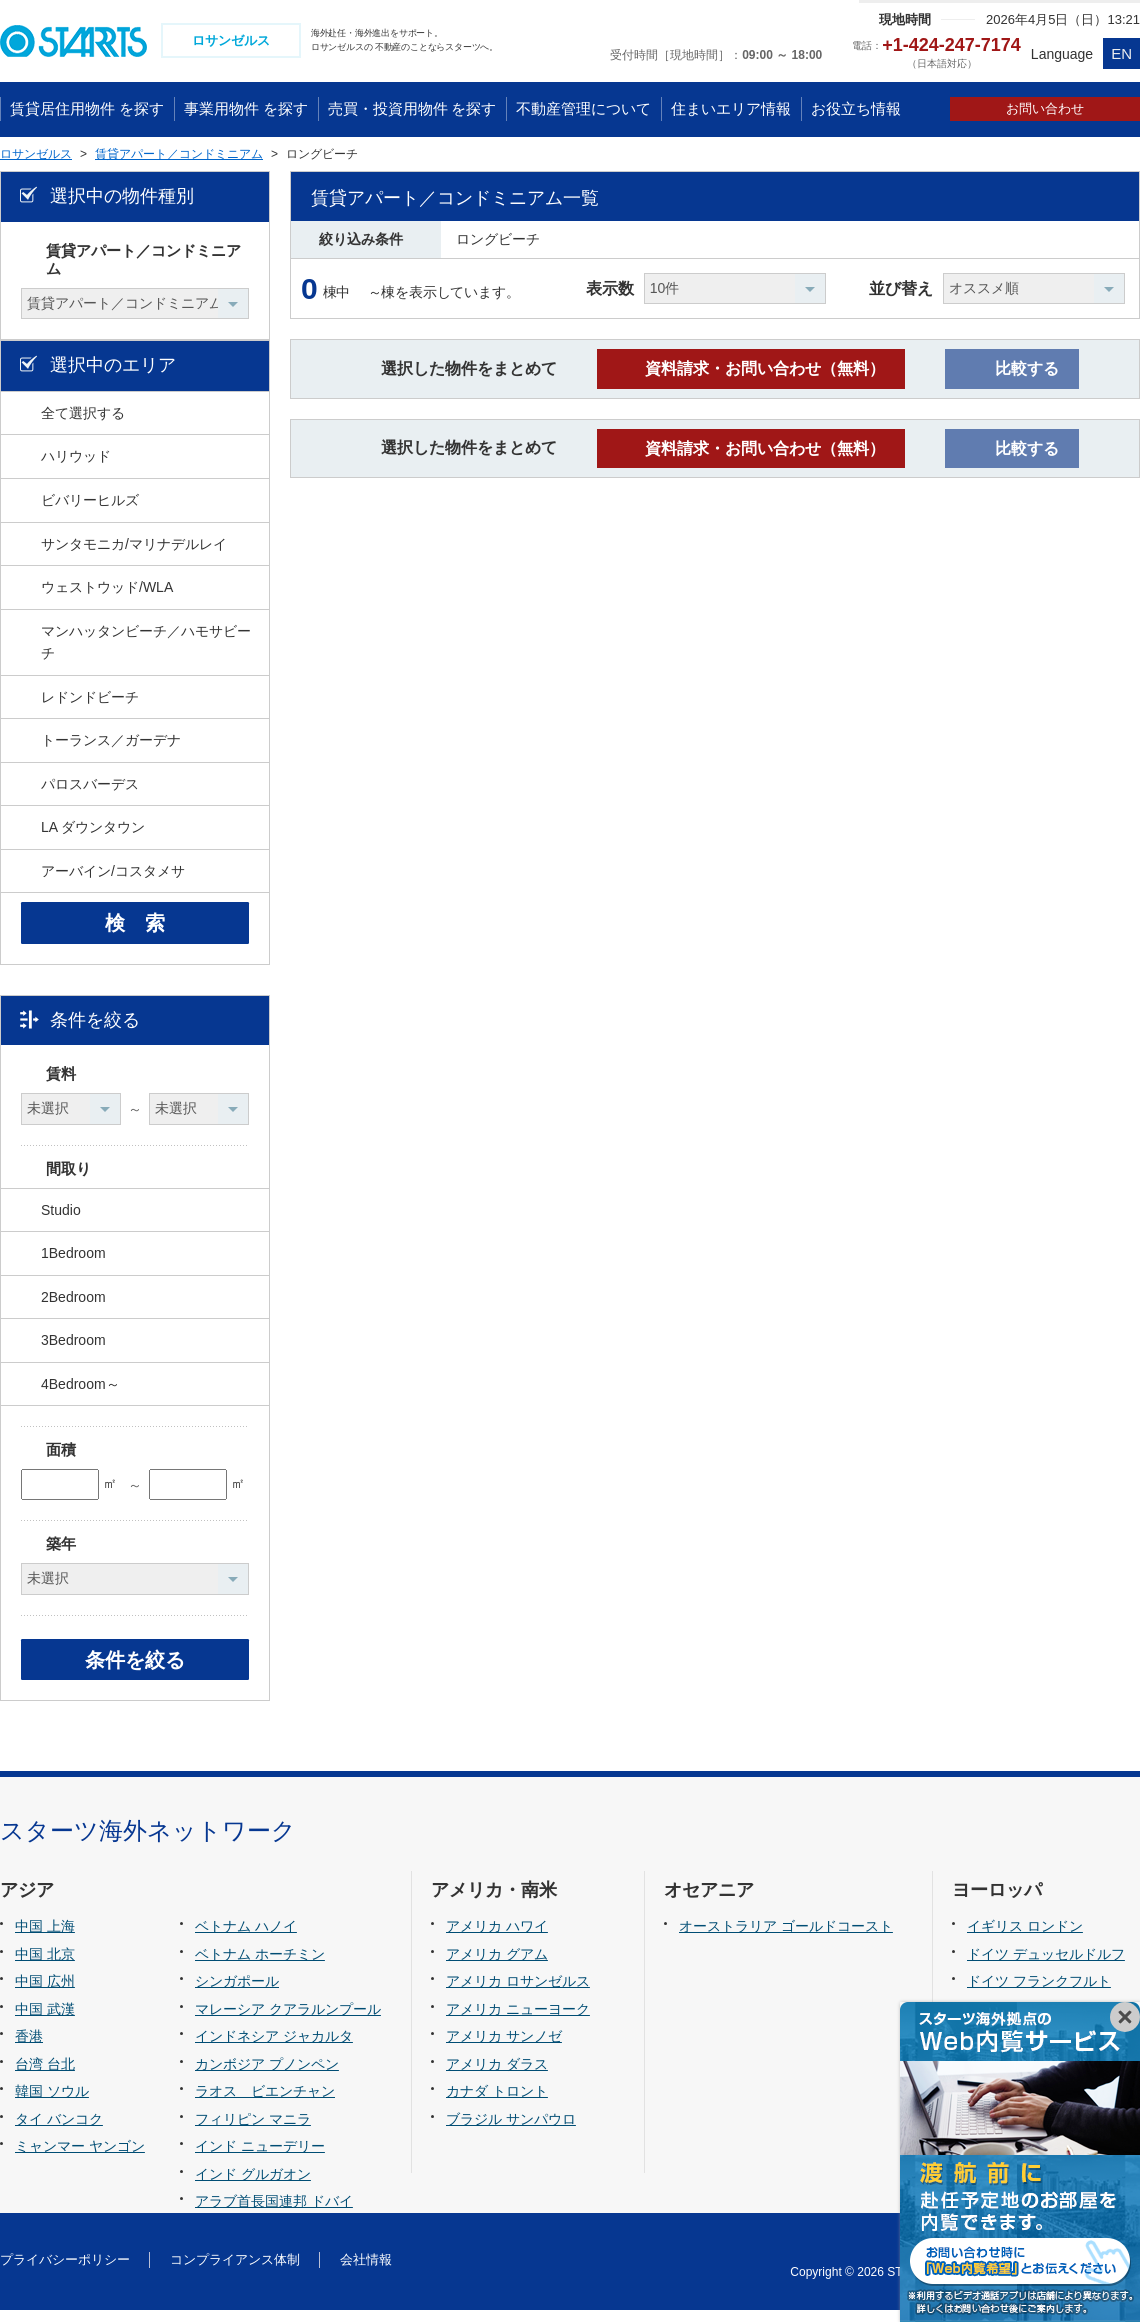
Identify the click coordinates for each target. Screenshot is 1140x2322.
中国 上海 (45, 1938)
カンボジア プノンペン (267, 2076)
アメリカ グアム (497, 1965)
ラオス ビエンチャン (265, 2103)
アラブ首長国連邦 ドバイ (274, 2213)
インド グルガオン (253, 2186)
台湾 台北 (45, 2076)
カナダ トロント (497, 2103)
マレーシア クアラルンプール (288, 2020)
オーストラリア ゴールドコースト (786, 1938)
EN (1121, 53)
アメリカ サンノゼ (504, 2048)
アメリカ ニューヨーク (518, 2020)
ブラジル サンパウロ (511, 2131)
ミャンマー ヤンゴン (80, 2158)
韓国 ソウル (52, 2103)
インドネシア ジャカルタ (274, 2048)
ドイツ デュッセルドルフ (1046, 1965)
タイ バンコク (59, 2131)
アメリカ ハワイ (497, 1938)
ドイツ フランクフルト (1039, 1993)
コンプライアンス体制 (235, 2271)
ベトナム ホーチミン (260, 1965)
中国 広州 (45, 1993)
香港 (29, 2048)
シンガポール (237, 1993)
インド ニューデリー (260, 2158)
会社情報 (366, 2271)
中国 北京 (45, 1965)
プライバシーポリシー (65, 2271)
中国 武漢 (45, 2020)
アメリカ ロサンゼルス (518, 1993)
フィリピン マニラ (253, 2131)
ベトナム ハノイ (246, 1938)
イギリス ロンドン (1025, 1938)
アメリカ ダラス (497, 2076)
